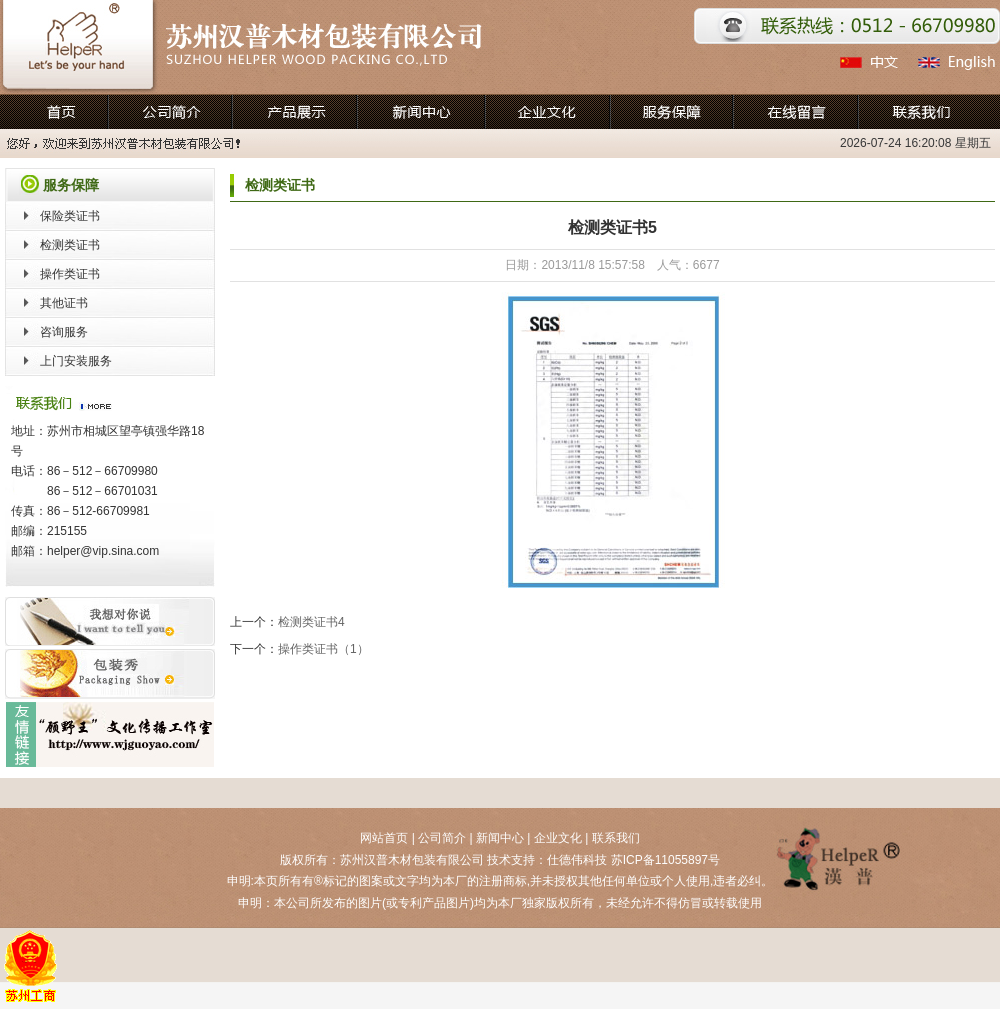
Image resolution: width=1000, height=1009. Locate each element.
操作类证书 (70, 274)
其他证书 (64, 303)
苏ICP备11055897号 (665, 860)
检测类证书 (70, 245)
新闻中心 (500, 838)
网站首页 (384, 838)
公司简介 (442, 838)
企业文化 (558, 838)
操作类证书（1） (323, 649)
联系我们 (616, 838)
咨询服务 (64, 332)
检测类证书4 (311, 622)
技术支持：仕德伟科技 (547, 860)
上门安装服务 (76, 361)
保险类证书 (70, 216)
